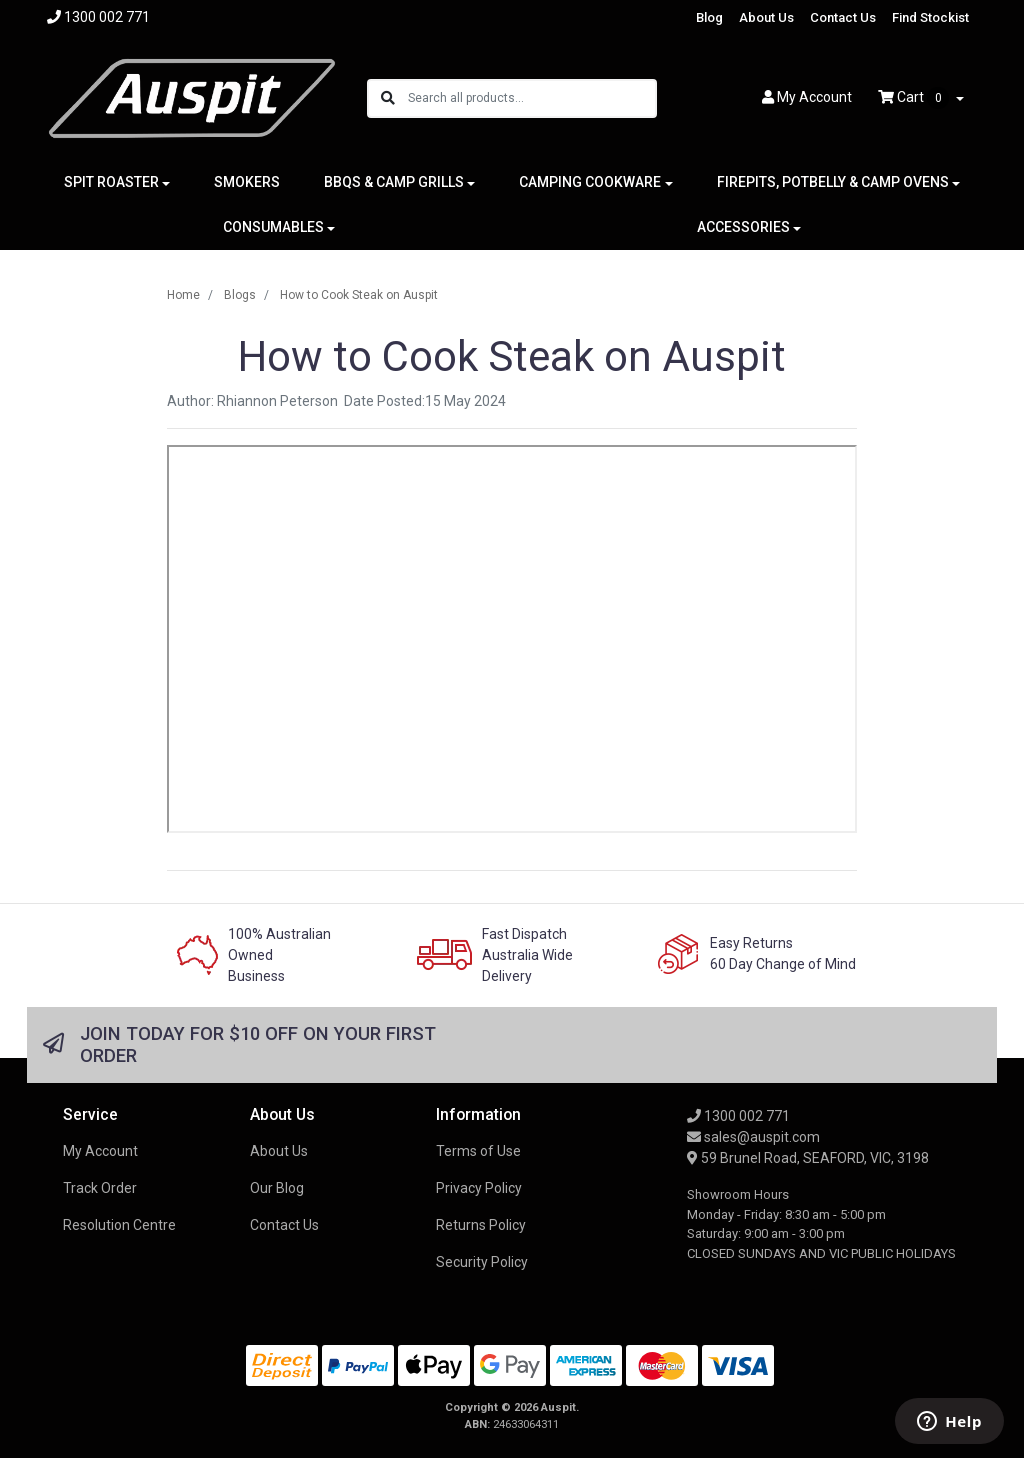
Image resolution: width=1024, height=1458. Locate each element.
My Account (100, 1151)
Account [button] (807, 97)
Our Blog (277, 1188)
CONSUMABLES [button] (273, 227)
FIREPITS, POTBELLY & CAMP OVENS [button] (833, 182)
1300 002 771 (738, 1116)
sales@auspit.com (753, 1137)
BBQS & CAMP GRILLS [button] (394, 182)
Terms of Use (478, 1151)
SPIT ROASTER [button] (111, 182)
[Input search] (531, 98)
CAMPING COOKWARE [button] (590, 182)
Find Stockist (930, 17)
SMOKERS (247, 182)
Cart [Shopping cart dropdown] (915, 98)
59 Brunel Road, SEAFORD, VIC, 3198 (808, 1158)
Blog (709, 17)
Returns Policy (481, 1225)
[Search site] (388, 98)
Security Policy (482, 1262)
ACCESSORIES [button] (743, 227)
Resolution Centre (119, 1225)
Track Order (100, 1188)
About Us (766, 17)
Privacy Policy (479, 1188)
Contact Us (843, 17)
